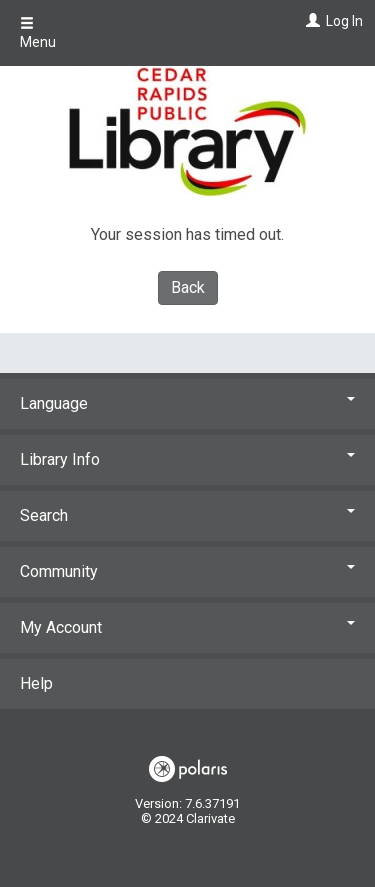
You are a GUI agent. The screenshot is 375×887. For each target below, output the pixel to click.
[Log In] (310, 21)
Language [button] (187, 403)
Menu (38, 33)
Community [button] (187, 571)
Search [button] (187, 515)
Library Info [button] (187, 459)
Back (188, 287)
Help (36, 683)
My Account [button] (187, 627)
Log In (344, 21)
